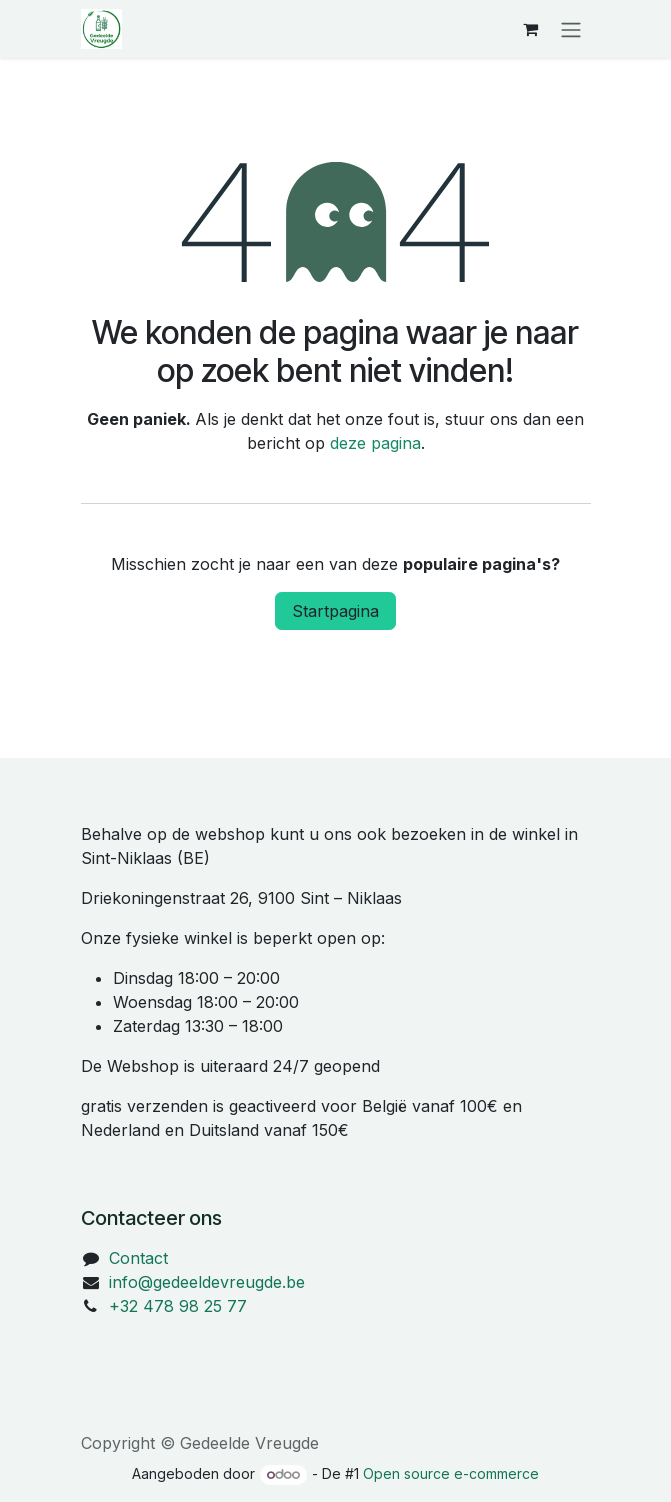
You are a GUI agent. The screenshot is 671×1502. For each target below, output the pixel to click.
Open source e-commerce (451, 1473)
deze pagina (375, 443)
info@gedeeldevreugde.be (207, 1282)
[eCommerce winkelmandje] (531, 29)
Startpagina (335, 611)
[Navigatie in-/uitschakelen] (571, 29)
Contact (138, 1258)
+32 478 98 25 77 (178, 1306)
